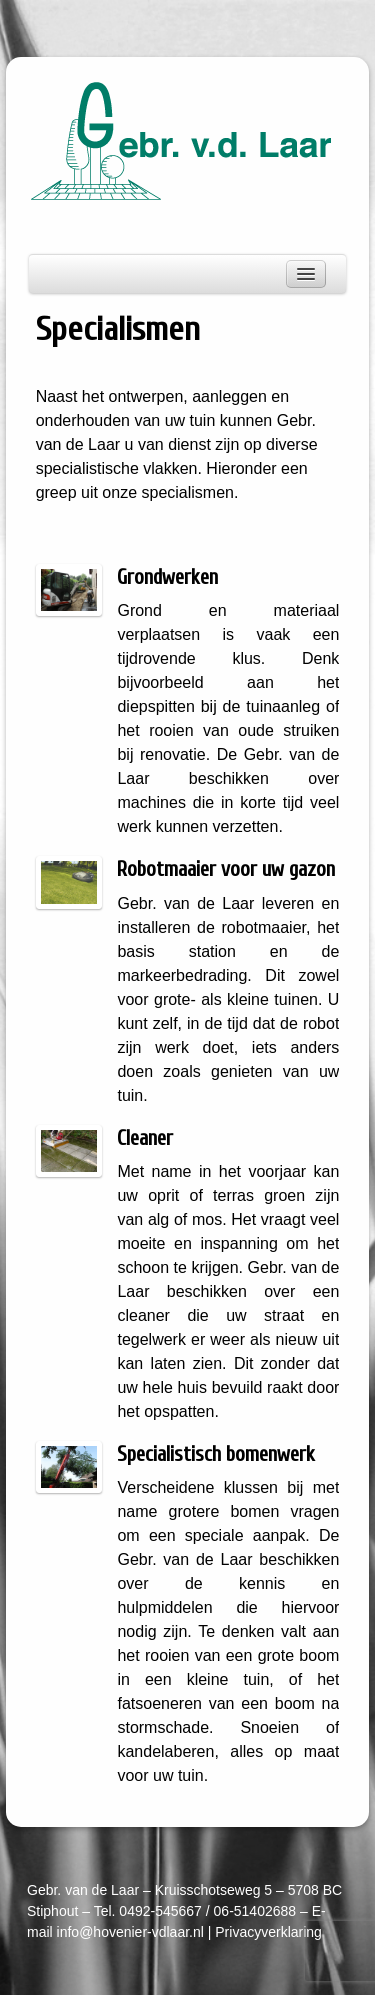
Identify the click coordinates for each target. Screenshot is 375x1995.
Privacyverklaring (268, 1932)
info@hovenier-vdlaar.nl (130, 1932)
